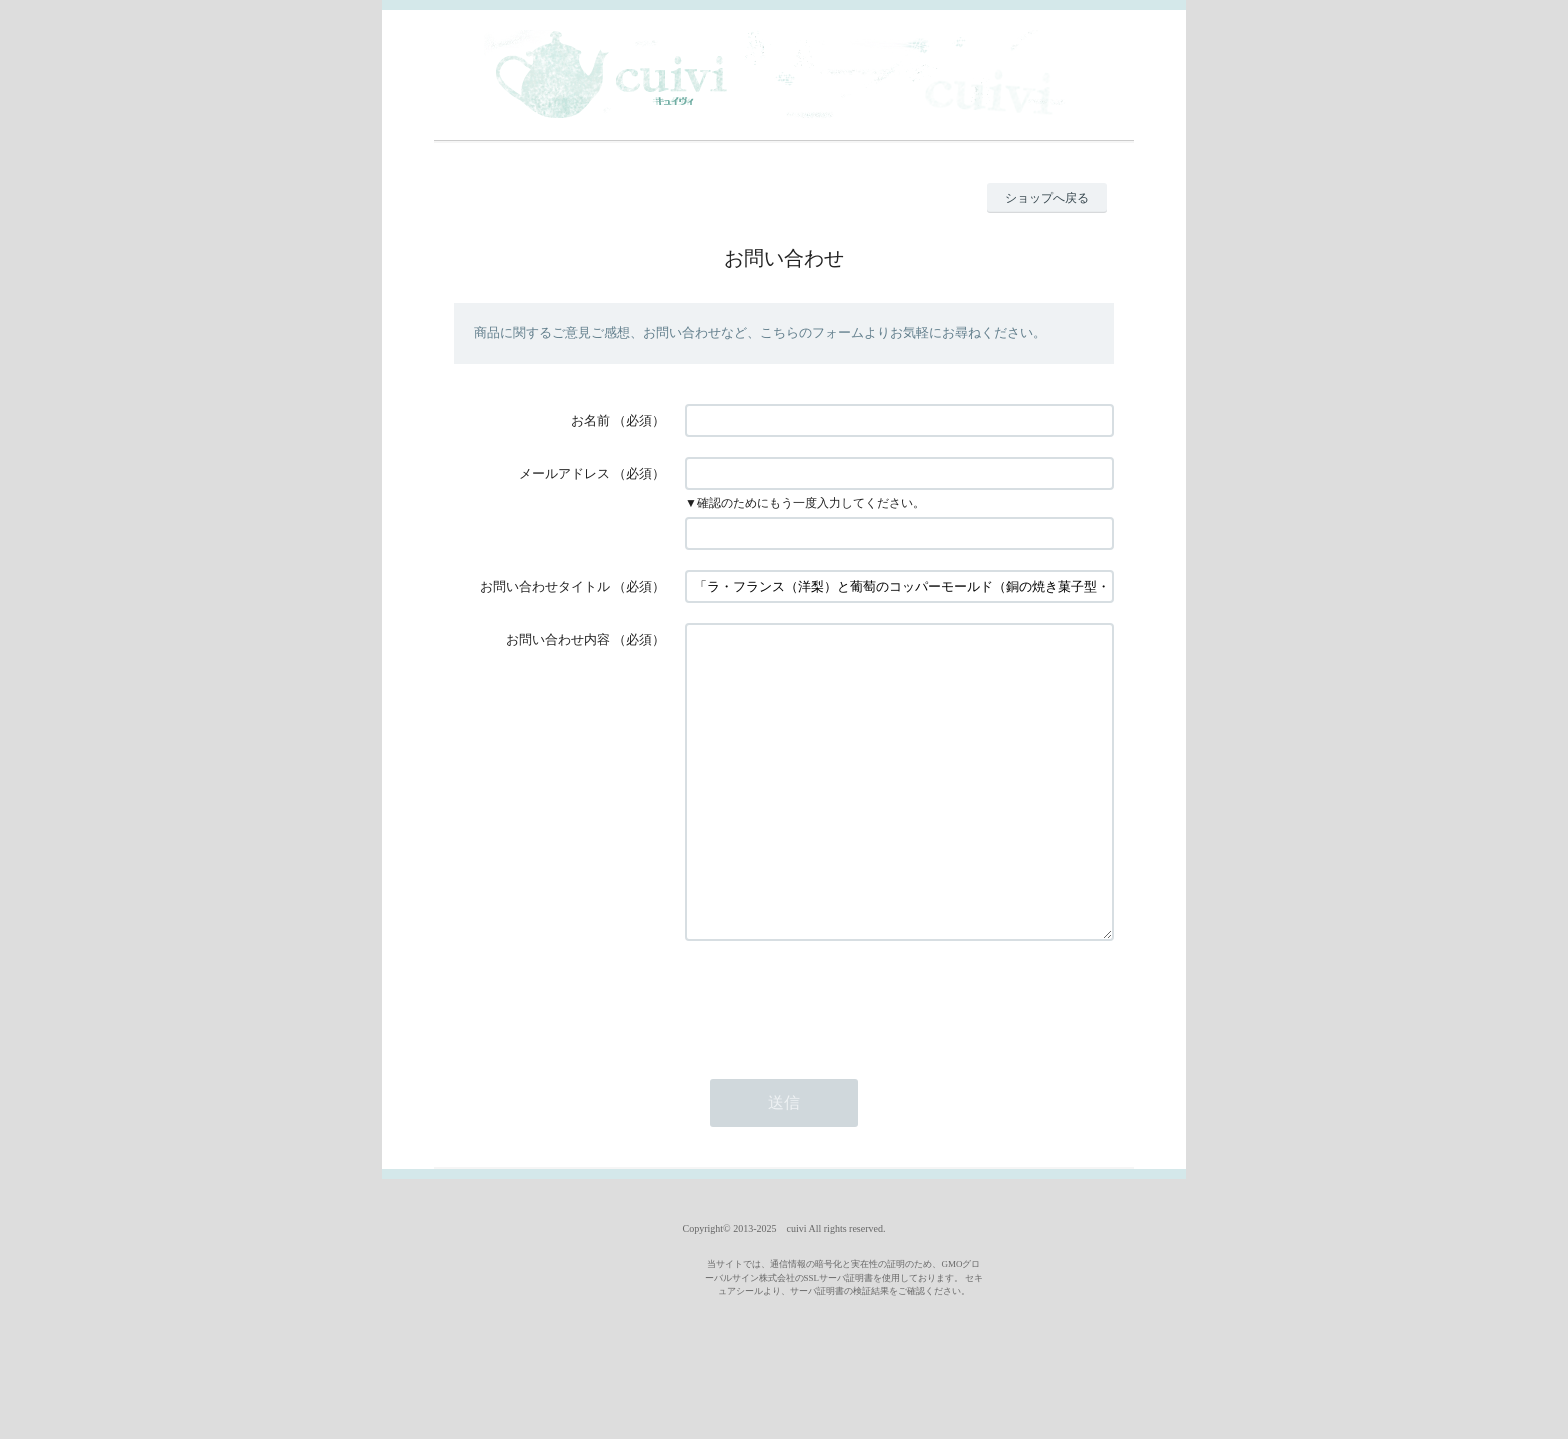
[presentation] (837, 1060)
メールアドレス (564, 473)
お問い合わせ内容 (558, 639)
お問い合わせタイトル (545, 586)
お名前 (590, 420)
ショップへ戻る (1047, 198)
